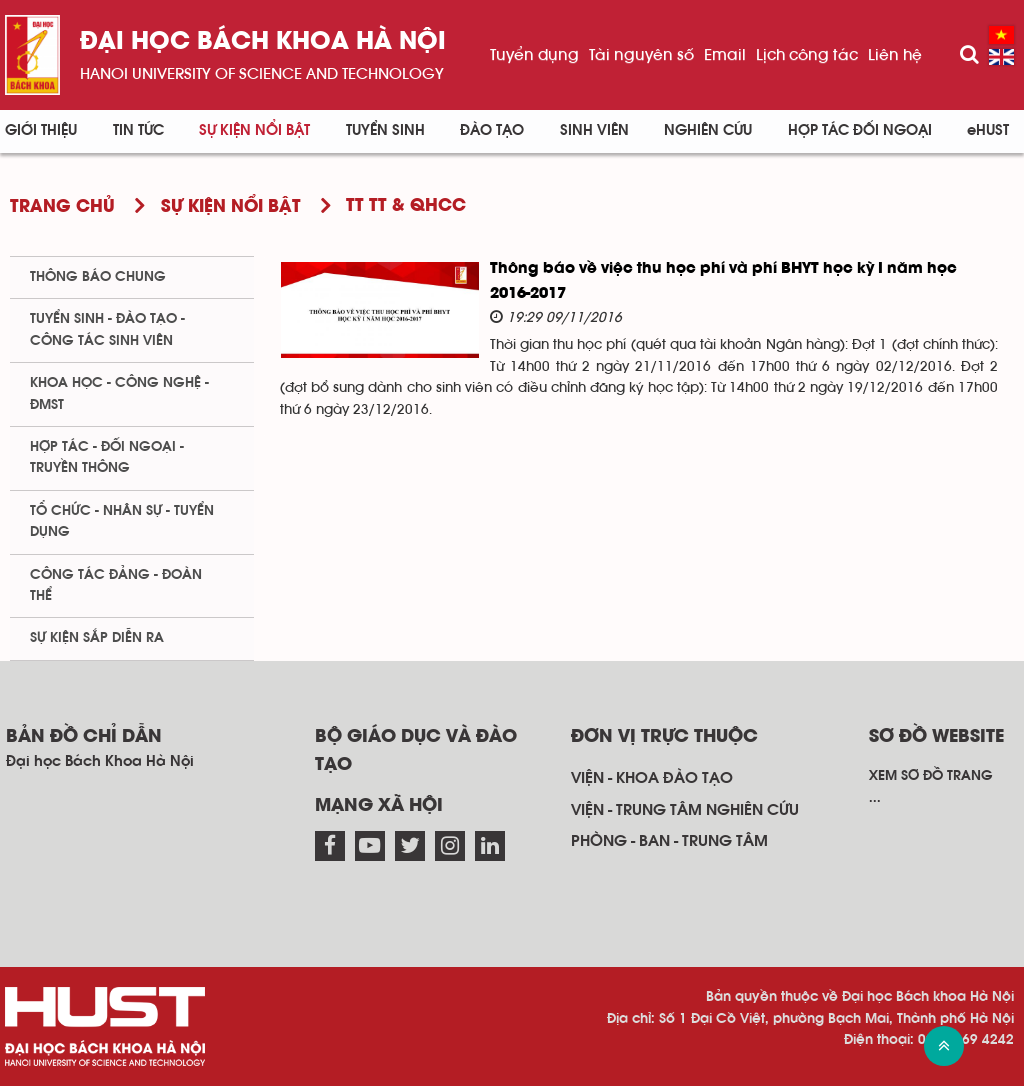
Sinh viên (594, 130)
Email (725, 55)
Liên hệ (895, 55)
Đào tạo (492, 130)
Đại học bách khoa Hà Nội (263, 42)
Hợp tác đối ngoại (860, 130)
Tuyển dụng (534, 55)
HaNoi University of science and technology (262, 74)
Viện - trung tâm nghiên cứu (685, 810)
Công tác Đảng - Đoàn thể (116, 585)
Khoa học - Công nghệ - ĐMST (119, 393)
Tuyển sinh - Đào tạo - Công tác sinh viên (107, 329)
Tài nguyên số (641, 55)
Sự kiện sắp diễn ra (97, 638)
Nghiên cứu (708, 130)
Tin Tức (138, 130)
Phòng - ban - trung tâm (669, 841)
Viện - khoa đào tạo (652, 778)
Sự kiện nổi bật (254, 130)
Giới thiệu (41, 130)
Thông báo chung (98, 277)
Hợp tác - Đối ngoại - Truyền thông (107, 457)
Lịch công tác (807, 55)
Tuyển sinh (385, 130)
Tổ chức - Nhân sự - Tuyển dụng (122, 521)
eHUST (988, 130)
